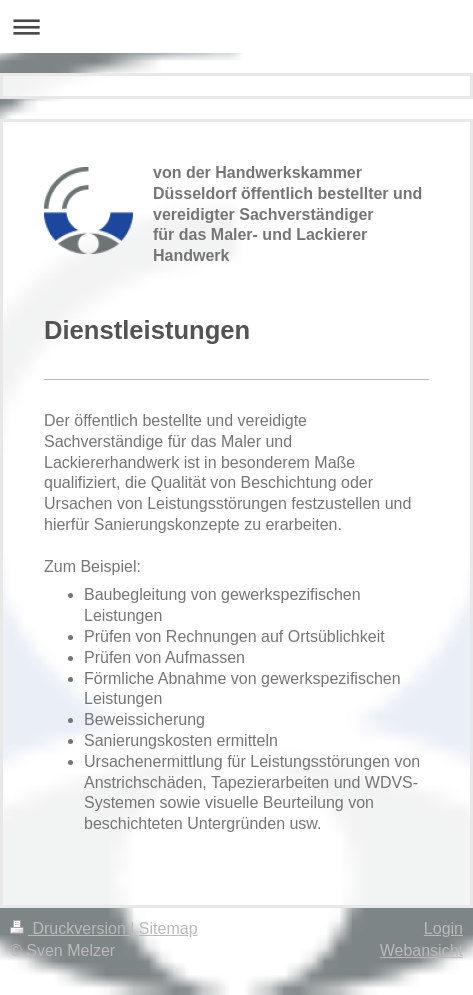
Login (443, 928)
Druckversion (70, 928)
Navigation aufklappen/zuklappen (236, 26)
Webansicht (421, 950)
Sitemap (168, 928)
